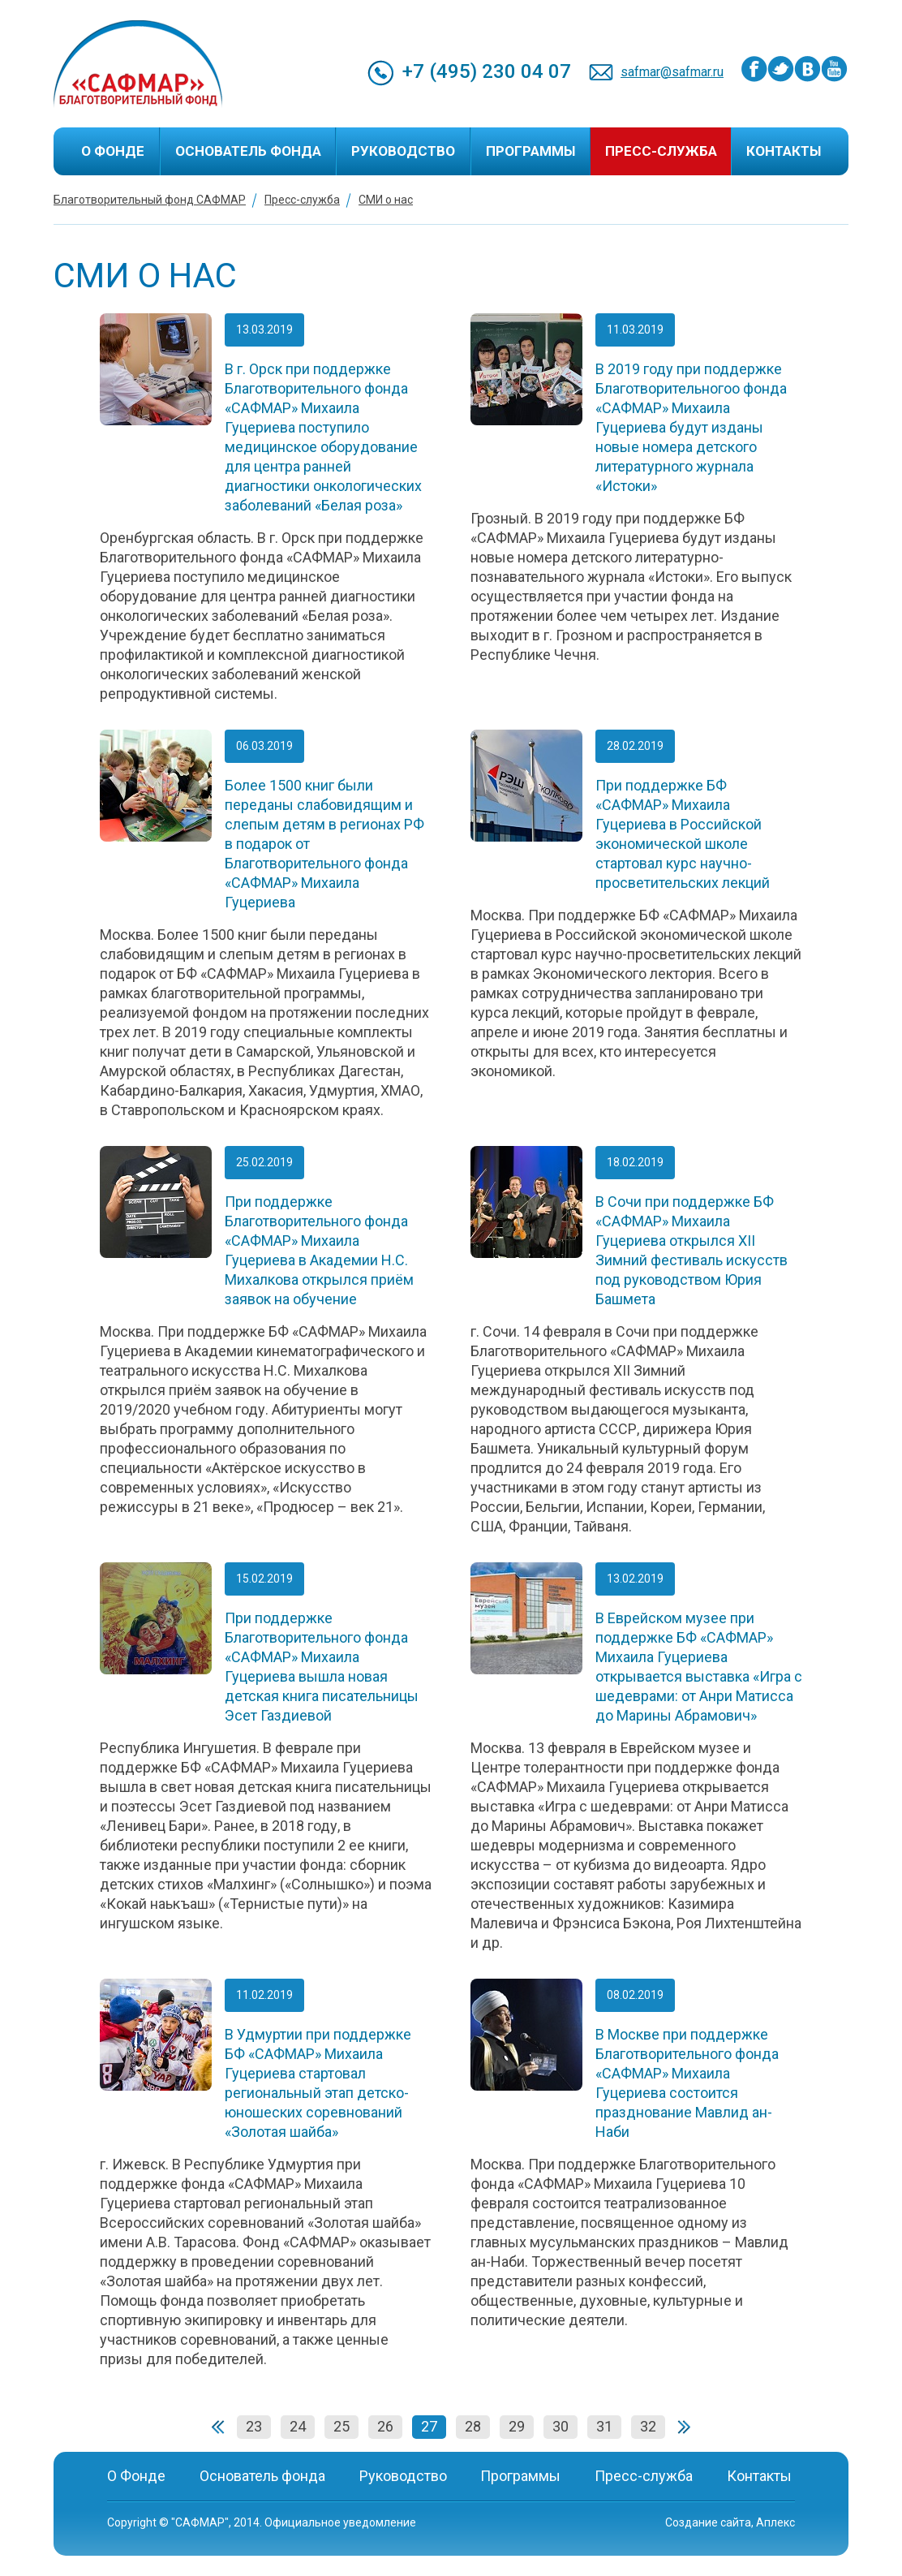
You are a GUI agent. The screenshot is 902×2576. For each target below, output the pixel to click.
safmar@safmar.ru (672, 72)
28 (473, 2426)
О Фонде (112, 151)
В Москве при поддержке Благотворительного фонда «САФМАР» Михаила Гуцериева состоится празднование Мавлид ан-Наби (687, 2083)
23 (254, 2426)
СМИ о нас (386, 199)
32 (648, 2426)
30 (560, 2426)
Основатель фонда (248, 151)
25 (341, 2426)
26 (385, 2426)
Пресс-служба (661, 151)
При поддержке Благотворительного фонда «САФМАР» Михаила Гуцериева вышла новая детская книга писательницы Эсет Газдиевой (322, 1666)
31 (604, 2426)
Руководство (403, 151)
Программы (530, 151)
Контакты (783, 151)
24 (298, 2426)
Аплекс (775, 2522)
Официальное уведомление (340, 2522)
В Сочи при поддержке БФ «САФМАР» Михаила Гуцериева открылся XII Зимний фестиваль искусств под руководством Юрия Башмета (691, 1250)
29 (517, 2426)
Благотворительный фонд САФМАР (150, 199)
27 (429, 2426)
